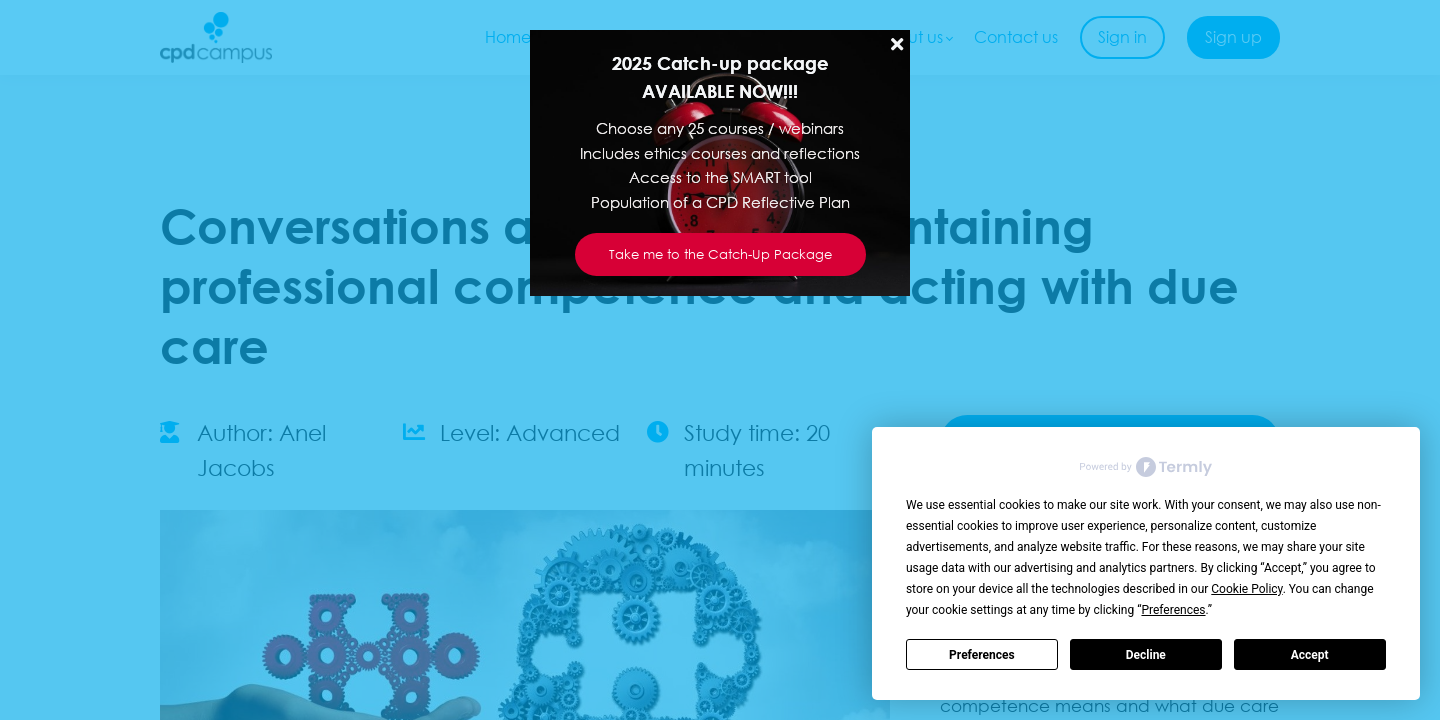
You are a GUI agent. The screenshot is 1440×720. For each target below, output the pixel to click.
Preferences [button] (1173, 610)
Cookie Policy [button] (1246, 589)
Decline (1146, 655)
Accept (1310, 655)
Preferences (982, 655)
